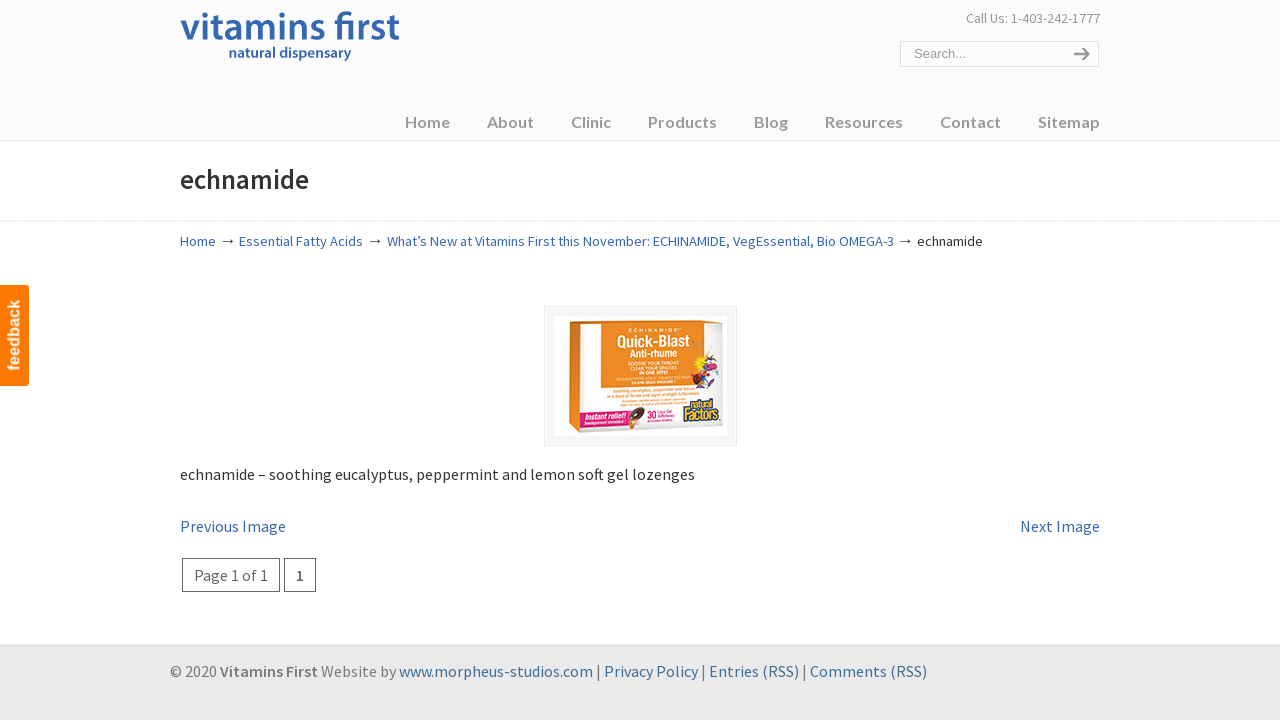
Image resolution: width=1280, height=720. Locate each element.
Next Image (1060, 526)
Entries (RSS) (754, 671)
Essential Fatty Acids (301, 241)
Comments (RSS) (868, 671)
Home (198, 241)
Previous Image (233, 526)
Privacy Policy (651, 671)
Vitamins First (290, 34)
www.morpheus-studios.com (496, 671)
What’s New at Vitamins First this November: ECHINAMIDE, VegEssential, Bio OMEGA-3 (640, 241)
